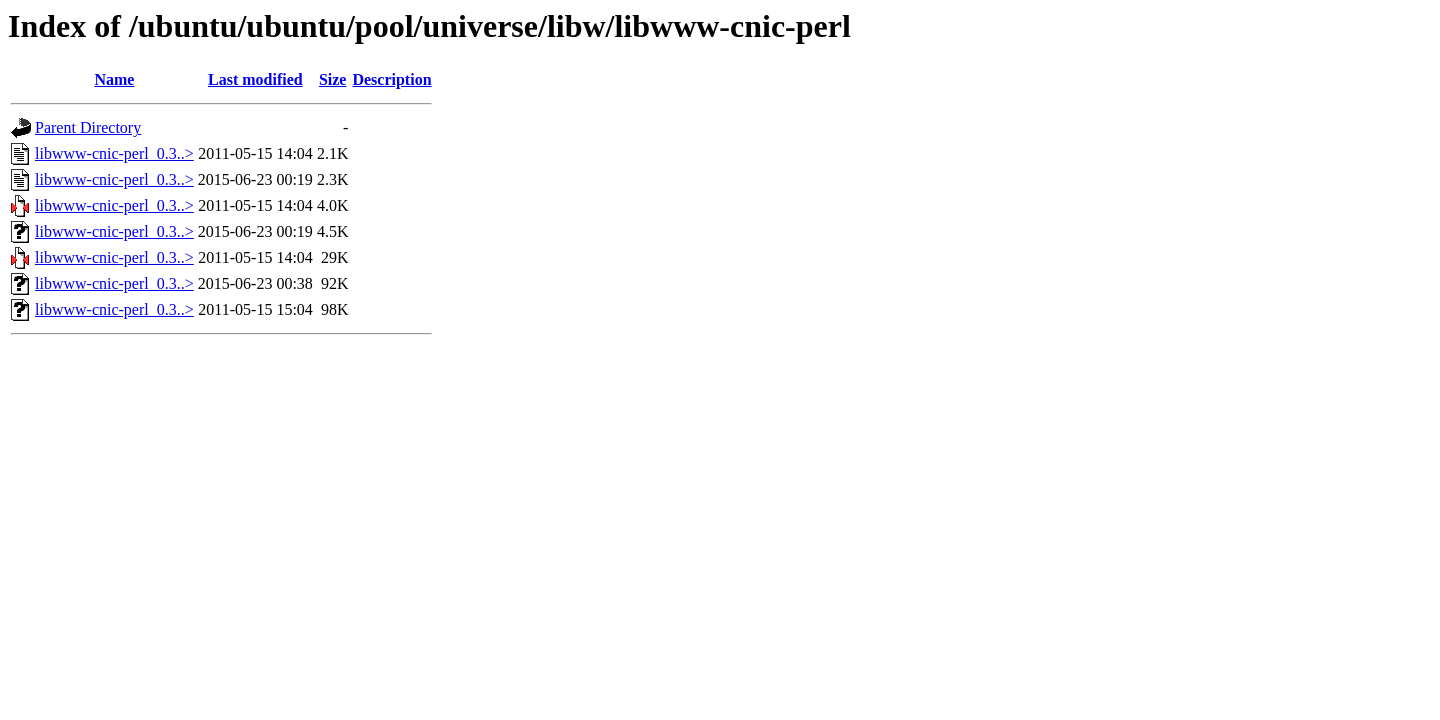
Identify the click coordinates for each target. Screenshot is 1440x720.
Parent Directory (88, 127)
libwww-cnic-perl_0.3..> (114, 153)
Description (391, 79)
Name (114, 79)
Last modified (255, 79)
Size (333, 79)
